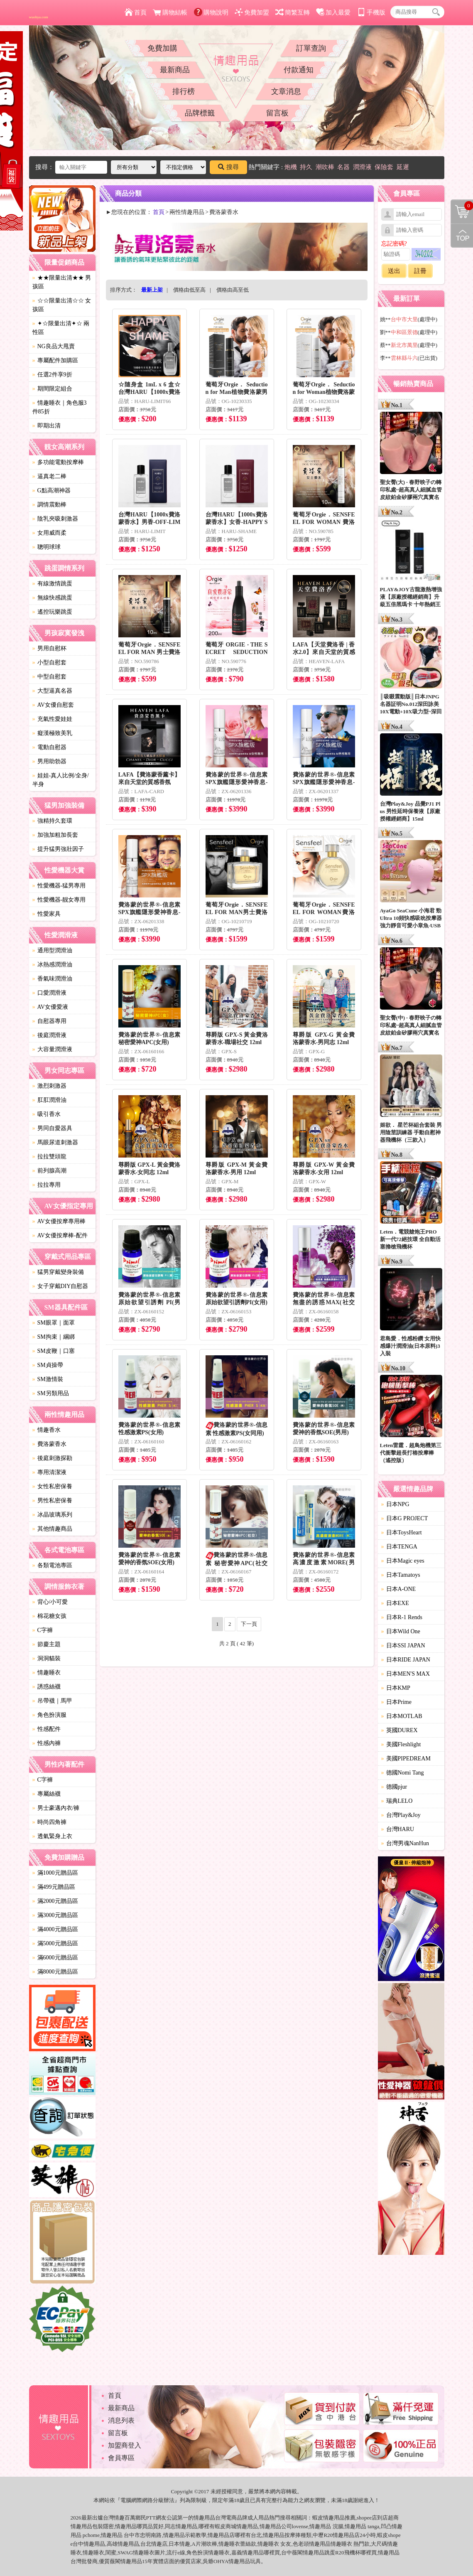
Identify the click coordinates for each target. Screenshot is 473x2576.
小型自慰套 (49, 662)
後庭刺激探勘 (52, 1458)
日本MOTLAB (401, 1716)
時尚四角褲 (49, 1822)
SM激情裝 (47, 1379)
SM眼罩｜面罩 (53, 1323)
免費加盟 (252, 12)
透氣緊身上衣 (52, 1836)
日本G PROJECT (404, 1518)
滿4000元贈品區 (55, 1929)
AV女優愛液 (50, 1007)
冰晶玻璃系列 (52, 1515)
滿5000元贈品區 (55, 1943)
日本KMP (395, 1688)
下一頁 (249, 1624)
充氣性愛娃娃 (52, 719)
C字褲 (42, 1630)
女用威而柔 (49, 533)
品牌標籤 (200, 113)
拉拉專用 (46, 1185)
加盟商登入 (124, 2445)
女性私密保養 (52, 1486)
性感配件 (46, 1729)
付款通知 (299, 70)
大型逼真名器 (52, 691)
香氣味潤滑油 (52, 979)
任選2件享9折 (52, 374)
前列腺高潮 (49, 1171)
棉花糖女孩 (49, 1616)
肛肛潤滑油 (49, 1100)
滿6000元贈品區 (55, 1957)
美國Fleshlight (401, 1744)
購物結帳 (170, 12)
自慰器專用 (49, 1021)
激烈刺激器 (49, 1086)
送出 (394, 271)
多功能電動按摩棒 (58, 462)
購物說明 (211, 12)
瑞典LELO (397, 1801)
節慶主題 (46, 1644)
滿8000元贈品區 (55, 1972)
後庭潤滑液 (49, 1035)
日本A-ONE (398, 1589)
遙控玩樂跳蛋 (52, 612)
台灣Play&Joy (401, 1815)
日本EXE (395, 1603)
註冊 (420, 271)
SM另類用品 (50, 1393)
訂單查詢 (311, 48)
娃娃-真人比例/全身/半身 (60, 779)
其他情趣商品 (52, 1529)
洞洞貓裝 (46, 1658)
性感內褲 (46, 1743)
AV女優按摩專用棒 (59, 1221)
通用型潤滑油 (52, 950)
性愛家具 (46, 914)
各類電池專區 (52, 1565)
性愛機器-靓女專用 (59, 900)
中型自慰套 (49, 676)
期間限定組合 (52, 389)
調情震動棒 (49, 504)
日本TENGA (399, 1547)
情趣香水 (46, 1430)
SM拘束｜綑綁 (53, 1337)
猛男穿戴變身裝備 (58, 1272)
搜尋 (228, 167)
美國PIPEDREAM (406, 1758)
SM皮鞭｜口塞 (53, 1351)
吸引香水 (46, 1114)
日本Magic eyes (402, 1561)
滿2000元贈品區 (55, 1901)
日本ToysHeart (401, 1532)
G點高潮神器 (51, 490)
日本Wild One (400, 1631)
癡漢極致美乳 (52, 733)
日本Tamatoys (400, 1575)
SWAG (125, 2552)
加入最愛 (333, 12)
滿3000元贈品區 (55, 1915)
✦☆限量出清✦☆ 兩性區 (61, 327)
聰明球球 (46, 547)
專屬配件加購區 (55, 360)
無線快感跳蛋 (52, 598)
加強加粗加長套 (55, 835)
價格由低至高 (189, 290)
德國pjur (394, 1787)
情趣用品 (334, 2518)
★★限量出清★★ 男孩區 (61, 282)
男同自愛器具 (52, 1128)
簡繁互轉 (292, 12)
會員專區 (121, 2457)
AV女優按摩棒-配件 (60, 1235)
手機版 (371, 12)
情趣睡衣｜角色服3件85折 (59, 407)
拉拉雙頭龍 (49, 1156)
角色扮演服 (49, 1715)
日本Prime (396, 1702)
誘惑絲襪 (46, 1687)
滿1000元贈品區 (55, 1873)
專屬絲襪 (46, 1794)
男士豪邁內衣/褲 (56, 1808)
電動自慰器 (49, 747)
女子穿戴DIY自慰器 (60, 1286)
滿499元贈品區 (53, 1887)
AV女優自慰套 (53, 705)
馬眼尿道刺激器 (55, 1142)
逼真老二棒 (49, 476)
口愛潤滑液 (49, 993)
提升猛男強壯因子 (58, 849)
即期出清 (46, 426)
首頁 (136, 12)
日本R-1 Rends (402, 1617)
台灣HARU (397, 1829)
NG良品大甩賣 (53, 346)
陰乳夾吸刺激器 (55, 519)
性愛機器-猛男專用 (59, 885)
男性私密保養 (52, 1500)
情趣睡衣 (46, 1672)
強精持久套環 (52, 821)
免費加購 (162, 48)
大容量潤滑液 (52, 1049)
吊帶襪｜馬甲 (52, 1701)
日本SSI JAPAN (403, 1645)
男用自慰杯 (49, 648)
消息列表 (121, 2420)
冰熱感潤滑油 (52, 964)
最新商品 (175, 70)
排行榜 (183, 91)
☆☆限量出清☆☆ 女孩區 (61, 304)
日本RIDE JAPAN (405, 1660)
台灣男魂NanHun (405, 1843)
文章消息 (286, 91)
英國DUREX (399, 1730)
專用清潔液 (49, 1472)
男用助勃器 (49, 761)
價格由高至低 (232, 290)
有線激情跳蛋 (52, 583)
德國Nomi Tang (402, 1773)
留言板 (277, 113)
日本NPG (395, 1504)
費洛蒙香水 (49, 1444)
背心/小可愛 (50, 1602)
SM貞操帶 (47, 1365)
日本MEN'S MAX (405, 1674)
